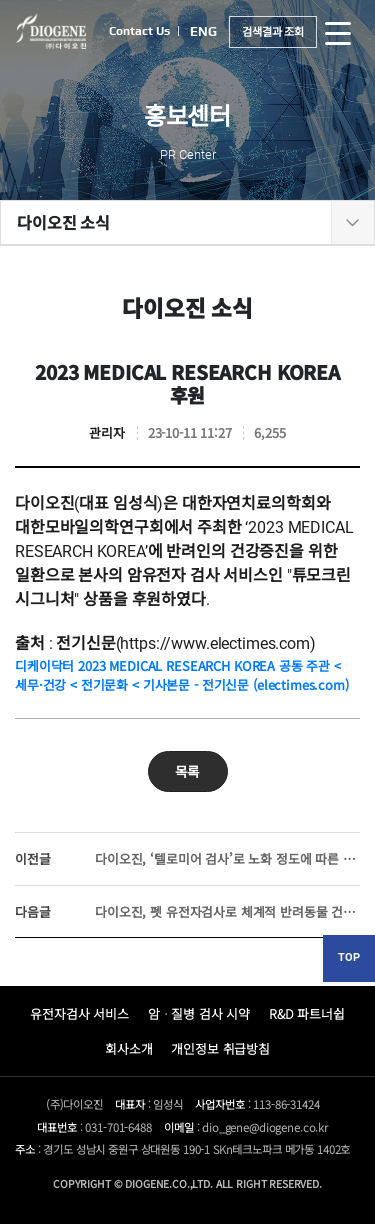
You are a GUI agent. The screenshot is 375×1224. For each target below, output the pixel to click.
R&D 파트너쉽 (307, 1013)
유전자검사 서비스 (79, 1013)
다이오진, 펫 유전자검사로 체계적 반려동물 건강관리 (187, 911)
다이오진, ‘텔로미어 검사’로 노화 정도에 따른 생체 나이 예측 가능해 (187, 858)
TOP (349, 957)
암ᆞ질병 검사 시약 (199, 1013)
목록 (188, 771)
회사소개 (128, 1048)
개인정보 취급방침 (220, 1048)
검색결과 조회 (273, 31)
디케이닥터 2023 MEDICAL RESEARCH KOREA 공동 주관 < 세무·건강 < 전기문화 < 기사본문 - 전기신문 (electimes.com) (182, 675)
